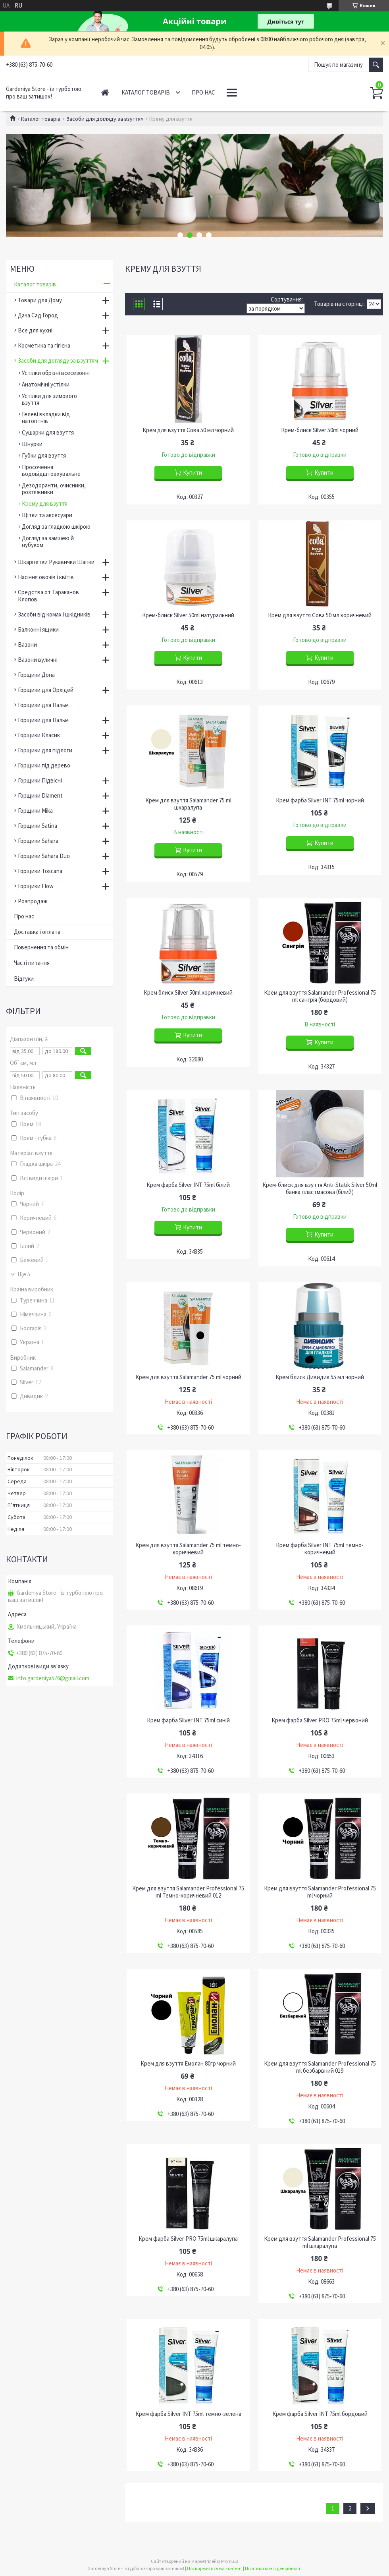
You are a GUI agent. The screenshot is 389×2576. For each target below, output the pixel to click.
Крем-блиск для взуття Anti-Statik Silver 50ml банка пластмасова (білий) (319, 1188)
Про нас (203, 92)
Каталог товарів (145, 92)
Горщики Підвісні (40, 780)
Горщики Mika (35, 810)
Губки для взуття (44, 455)
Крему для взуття (44, 503)
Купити (192, 472)
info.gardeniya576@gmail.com (52, 1678)
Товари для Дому (40, 300)
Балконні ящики (38, 629)
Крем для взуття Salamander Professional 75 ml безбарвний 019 (320, 2067)
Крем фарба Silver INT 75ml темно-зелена (188, 2414)
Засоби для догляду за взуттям (105, 118)
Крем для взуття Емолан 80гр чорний (188, 2063)
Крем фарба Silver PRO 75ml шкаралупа (188, 2238)
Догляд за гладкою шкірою (56, 526)
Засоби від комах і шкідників (54, 614)
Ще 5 (23, 1274)
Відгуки (24, 978)
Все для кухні (35, 330)
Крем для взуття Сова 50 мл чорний (188, 430)
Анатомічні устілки (45, 384)
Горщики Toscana (40, 871)
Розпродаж (33, 901)
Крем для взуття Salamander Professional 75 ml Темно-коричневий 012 (188, 1892)
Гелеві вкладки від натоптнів (46, 417)
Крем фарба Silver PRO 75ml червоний (320, 1720)
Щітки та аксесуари (47, 515)
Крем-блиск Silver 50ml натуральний (188, 615)
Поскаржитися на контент (214, 2568)
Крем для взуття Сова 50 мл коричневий (320, 615)
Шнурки (32, 444)
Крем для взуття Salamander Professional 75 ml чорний (320, 1892)
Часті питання (32, 962)
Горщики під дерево (44, 765)
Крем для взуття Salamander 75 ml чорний (188, 1377)
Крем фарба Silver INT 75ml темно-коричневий (320, 1549)
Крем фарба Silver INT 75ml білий (188, 1184)
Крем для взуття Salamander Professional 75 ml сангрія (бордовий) (320, 996)
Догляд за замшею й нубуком (48, 541)
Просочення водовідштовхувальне (51, 470)
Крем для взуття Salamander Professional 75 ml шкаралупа (320, 2242)
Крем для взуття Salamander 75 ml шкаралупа (188, 804)
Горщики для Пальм (43, 705)
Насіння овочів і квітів (46, 577)
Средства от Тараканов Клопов (48, 595)
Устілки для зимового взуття (49, 399)
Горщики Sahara (38, 840)
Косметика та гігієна (44, 345)
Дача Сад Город (38, 315)
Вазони (27, 644)
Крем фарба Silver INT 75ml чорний (320, 800)
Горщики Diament (40, 795)
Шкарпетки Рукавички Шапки (56, 562)
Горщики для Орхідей (45, 690)
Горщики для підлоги (45, 750)
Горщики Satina (37, 825)
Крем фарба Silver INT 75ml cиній (188, 1720)
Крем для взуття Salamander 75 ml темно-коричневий (188, 1549)
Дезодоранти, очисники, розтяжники (54, 488)
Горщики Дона (36, 674)
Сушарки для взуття (48, 432)
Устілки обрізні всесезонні (56, 373)
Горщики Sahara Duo (44, 856)
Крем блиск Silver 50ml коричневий (188, 992)
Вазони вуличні (38, 659)
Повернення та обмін (41, 947)
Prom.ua (230, 2561)
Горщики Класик (39, 735)
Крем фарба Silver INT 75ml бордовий (320, 2414)
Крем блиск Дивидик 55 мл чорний (319, 1377)
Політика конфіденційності (273, 2568)
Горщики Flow (36, 886)
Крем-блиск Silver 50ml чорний (319, 430)
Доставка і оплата (37, 931)
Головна (105, 92)
